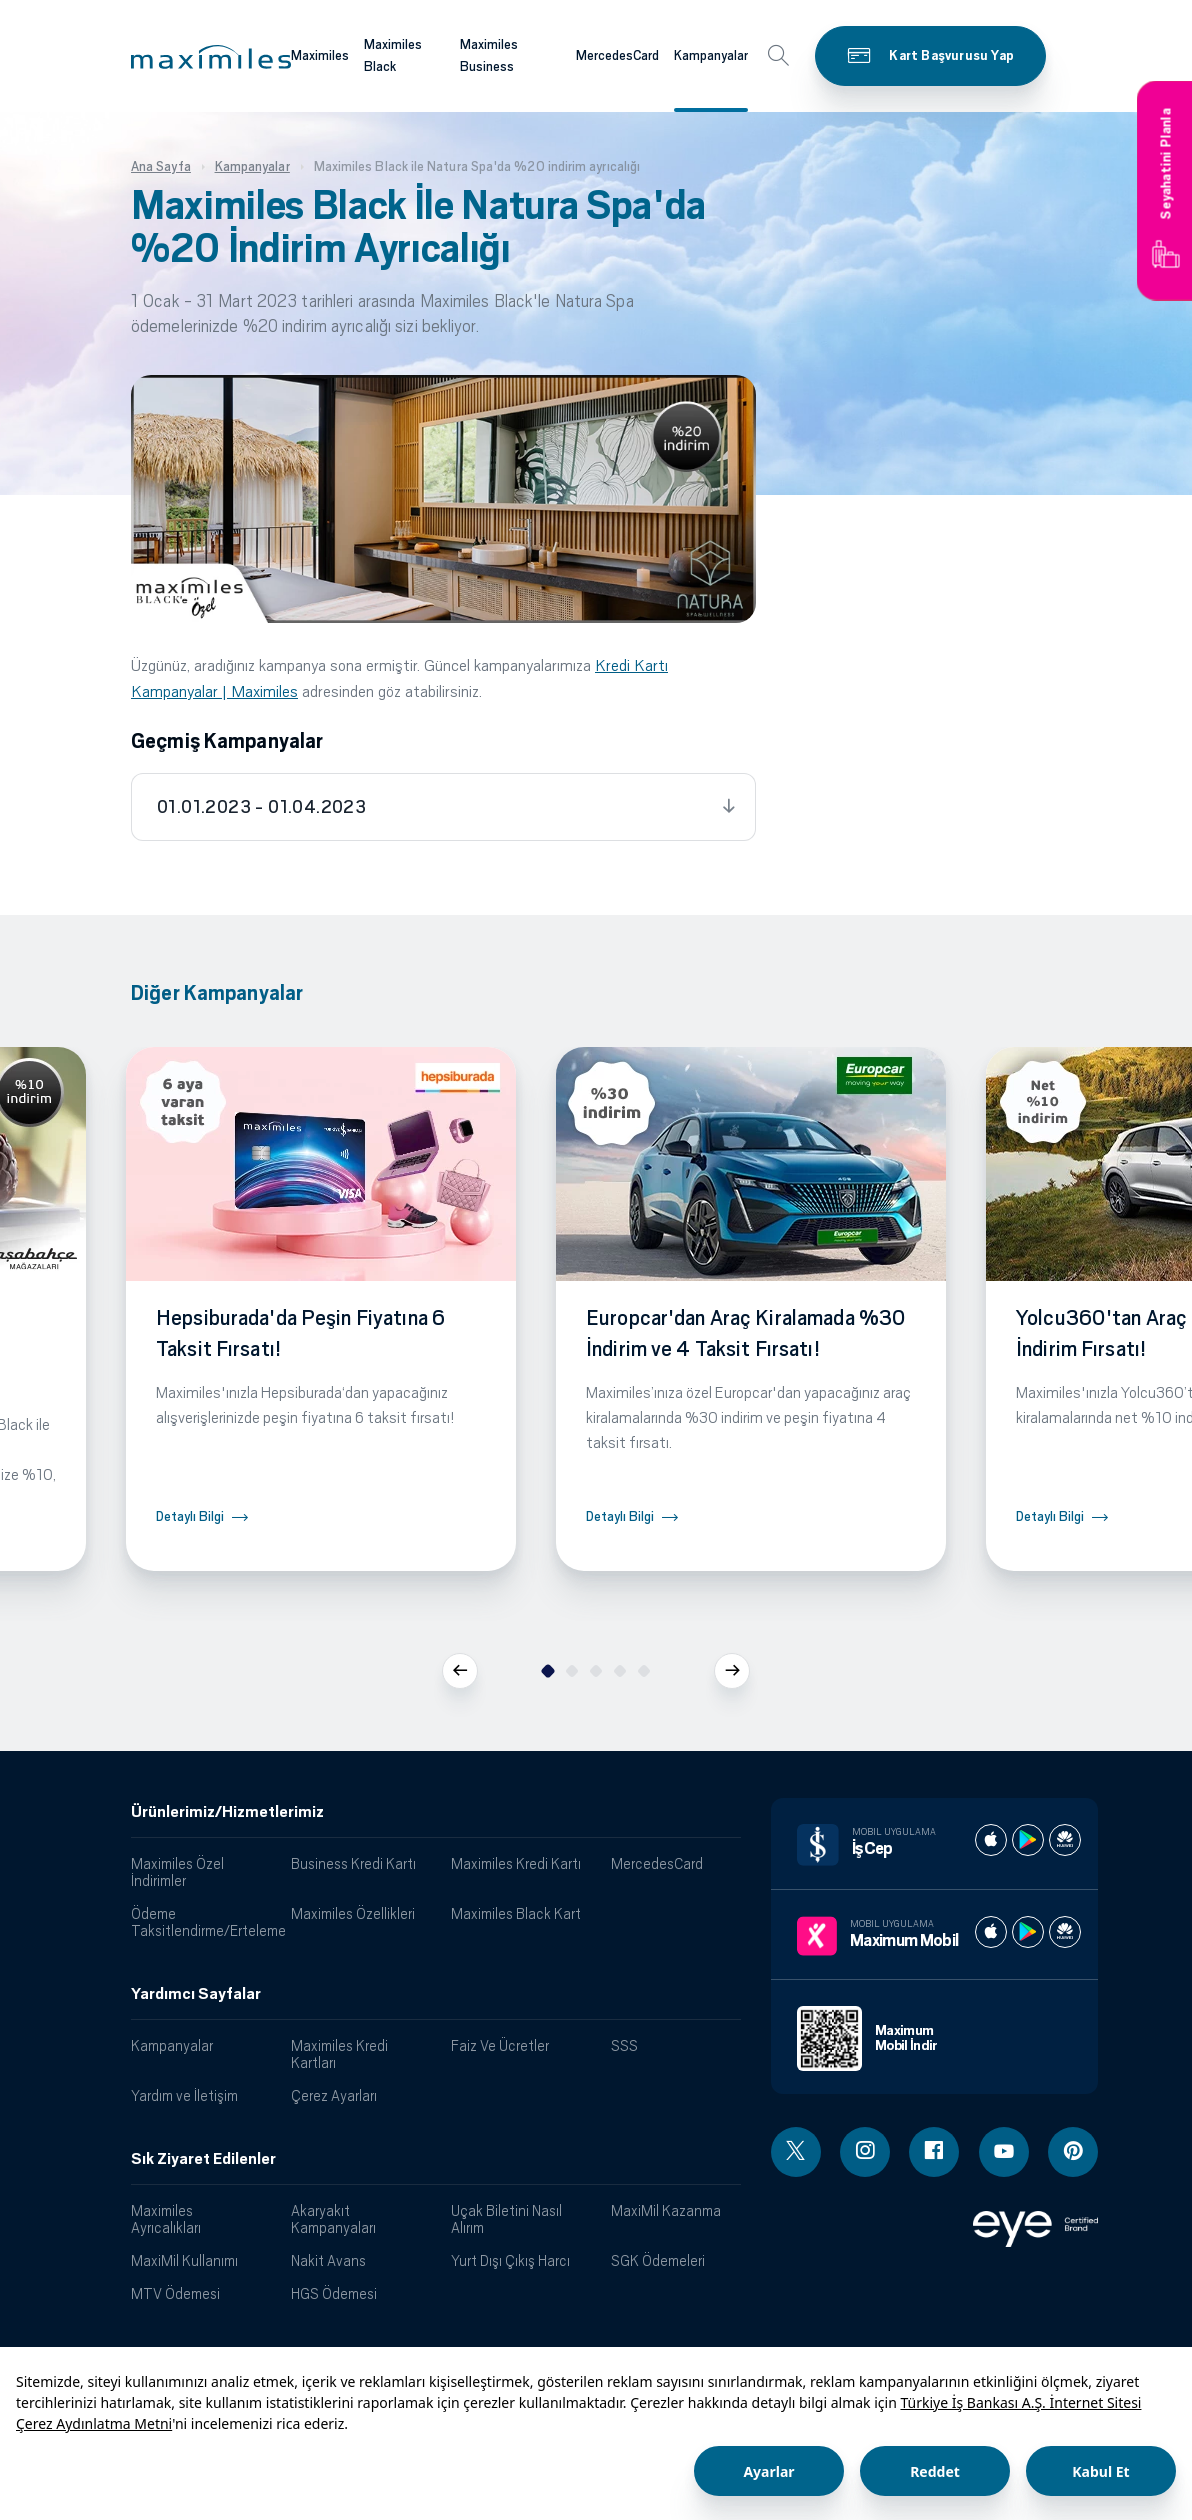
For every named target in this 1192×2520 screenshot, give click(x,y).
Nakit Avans (328, 2260)
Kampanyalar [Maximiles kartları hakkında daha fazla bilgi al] (711, 55)
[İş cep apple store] (991, 1840)
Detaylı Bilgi (190, 1516)
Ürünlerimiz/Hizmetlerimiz (227, 1812)
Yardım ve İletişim (184, 2095)
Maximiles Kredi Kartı (516, 1863)
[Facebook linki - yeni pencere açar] (934, 2152)
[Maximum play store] (1028, 1932)
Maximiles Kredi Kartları (339, 2054)
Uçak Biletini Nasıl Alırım (506, 2219)
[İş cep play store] (1028, 1840)
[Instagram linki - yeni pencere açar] (865, 2152)
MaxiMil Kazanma (666, 2210)
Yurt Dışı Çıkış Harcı (510, 2260)
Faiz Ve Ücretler (500, 2045)
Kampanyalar (172, 2045)
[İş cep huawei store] (1065, 1840)
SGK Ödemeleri (658, 2260)
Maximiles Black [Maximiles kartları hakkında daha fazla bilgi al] (393, 56)
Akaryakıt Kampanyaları (333, 2219)
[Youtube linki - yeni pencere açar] (1004, 2152)
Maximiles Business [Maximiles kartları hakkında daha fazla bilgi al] (489, 56)
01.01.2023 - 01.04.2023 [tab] (261, 807)
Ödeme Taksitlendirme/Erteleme (203, 1922)
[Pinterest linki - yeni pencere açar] (1073, 2152)
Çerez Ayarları (334, 2095)
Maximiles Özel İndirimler (177, 1872)
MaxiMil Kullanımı (184, 2260)
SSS (624, 2045)
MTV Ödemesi (175, 2293)
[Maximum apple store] (991, 1932)
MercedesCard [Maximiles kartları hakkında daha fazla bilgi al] (617, 55)
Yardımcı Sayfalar (196, 1994)
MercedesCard (657, 1863)
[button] (211, 57)
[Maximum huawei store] (1065, 1932)
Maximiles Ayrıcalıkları (166, 2219)
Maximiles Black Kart (516, 1913)
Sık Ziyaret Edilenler (203, 2159)
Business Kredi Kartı (353, 1863)
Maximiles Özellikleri (353, 1913)
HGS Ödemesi (334, 2293)
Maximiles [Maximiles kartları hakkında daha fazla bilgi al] (320, 55)
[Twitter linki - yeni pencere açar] (796, 2152)
